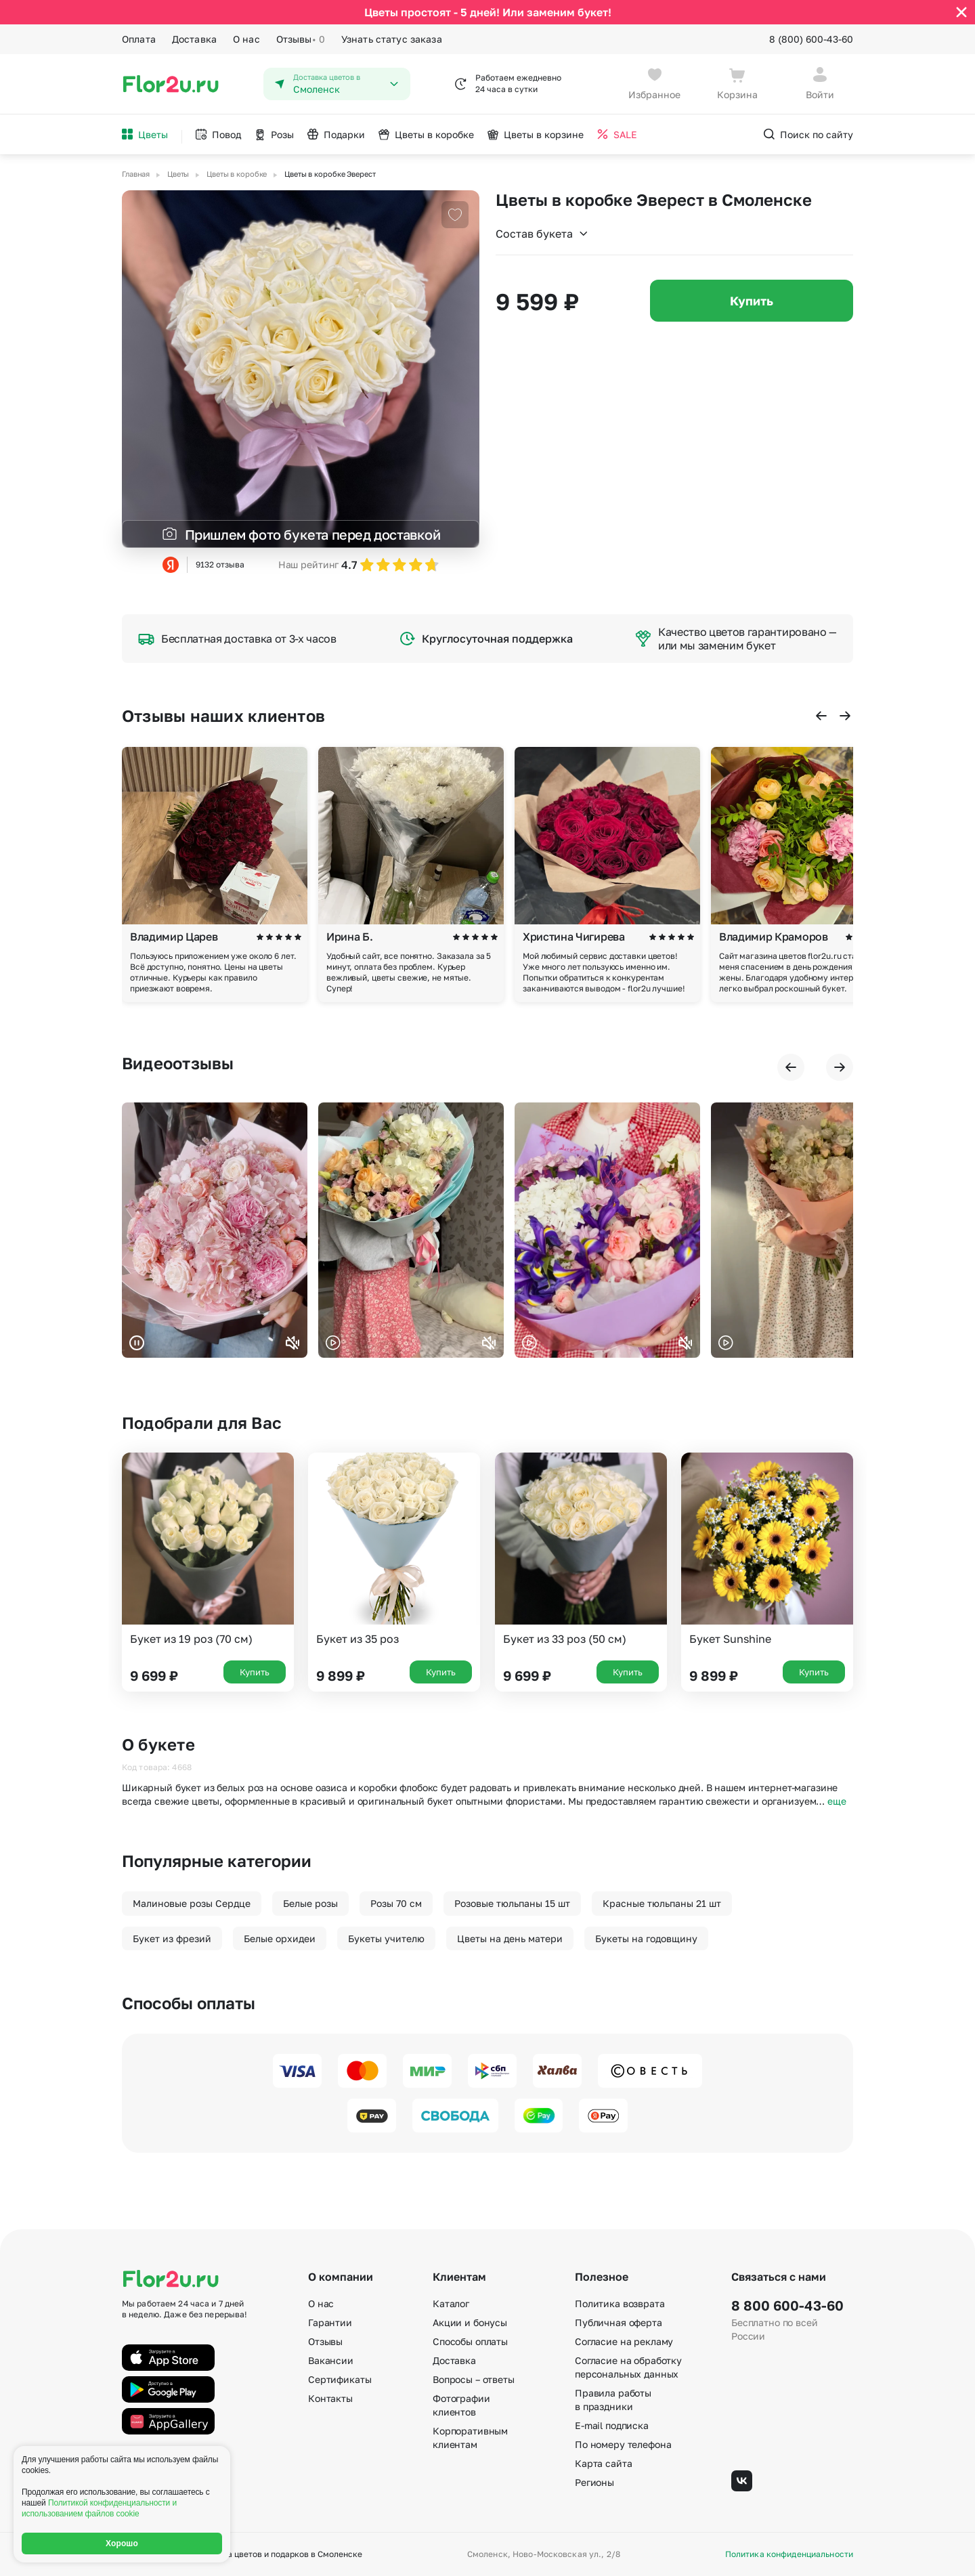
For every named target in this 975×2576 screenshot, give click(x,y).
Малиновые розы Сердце (192, 1903)
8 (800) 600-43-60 (811, 39)
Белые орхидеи (280, 1938)
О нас (246, 39)
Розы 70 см (396, 1903)
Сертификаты (339, 2379)
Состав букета (542, 233)
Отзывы (300, 39)
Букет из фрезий (172, 1938)
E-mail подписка (612, 2425)
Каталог (451, 2303)
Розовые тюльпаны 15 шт (512, 1903)
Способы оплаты (470, 2341)
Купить (751, 300)
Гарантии (330, 2322)
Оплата (139, 39)
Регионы (594, 2482)
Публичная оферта (618, 2322)
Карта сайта (603, 2463)
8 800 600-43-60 (787, 2305)
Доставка (194, 39)
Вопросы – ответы (474, 2379)
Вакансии (330, 2360)
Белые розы (310, 1903)
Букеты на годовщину (646, 1938)
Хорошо (122, 2543)
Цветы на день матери (510, 1938)
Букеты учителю (386, 1938)
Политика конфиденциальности (789, 2554)
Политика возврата (620, 2303)
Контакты (330, 2398)
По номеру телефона (623, 2444)
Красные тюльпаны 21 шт (662, 1903)
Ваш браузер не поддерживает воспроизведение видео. (214, 1230)
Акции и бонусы (470, 2322)
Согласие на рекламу (624, 2341)
